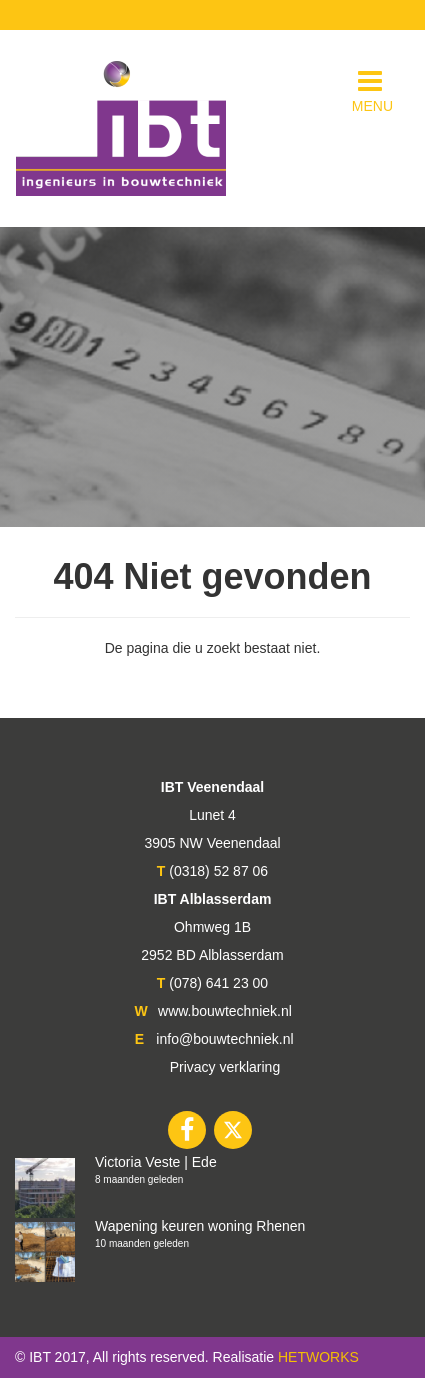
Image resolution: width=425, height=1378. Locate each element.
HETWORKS (318, 1357)
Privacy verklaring (225, 1067)
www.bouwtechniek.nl (225, 1011)
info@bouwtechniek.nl (224, 1039)
